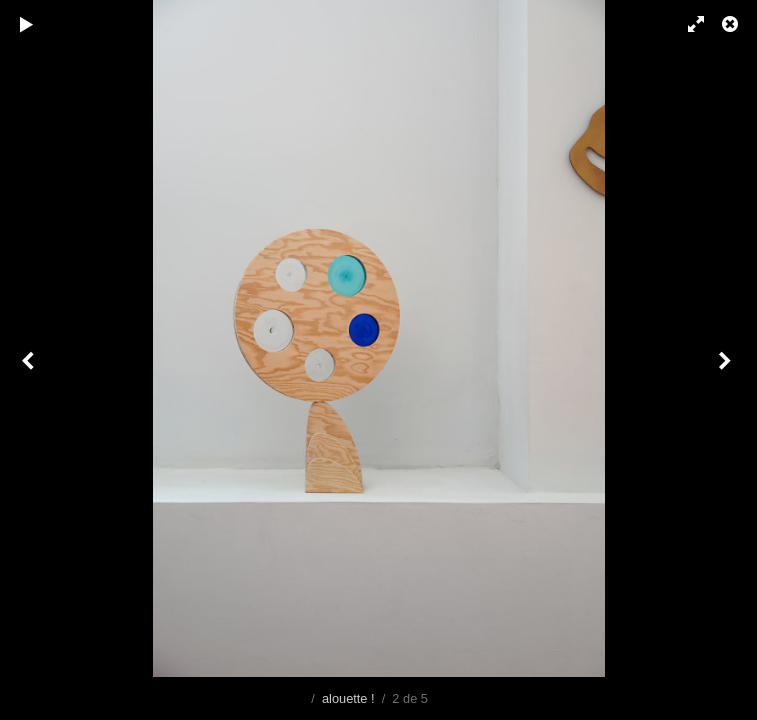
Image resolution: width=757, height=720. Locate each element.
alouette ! (348, 698)
